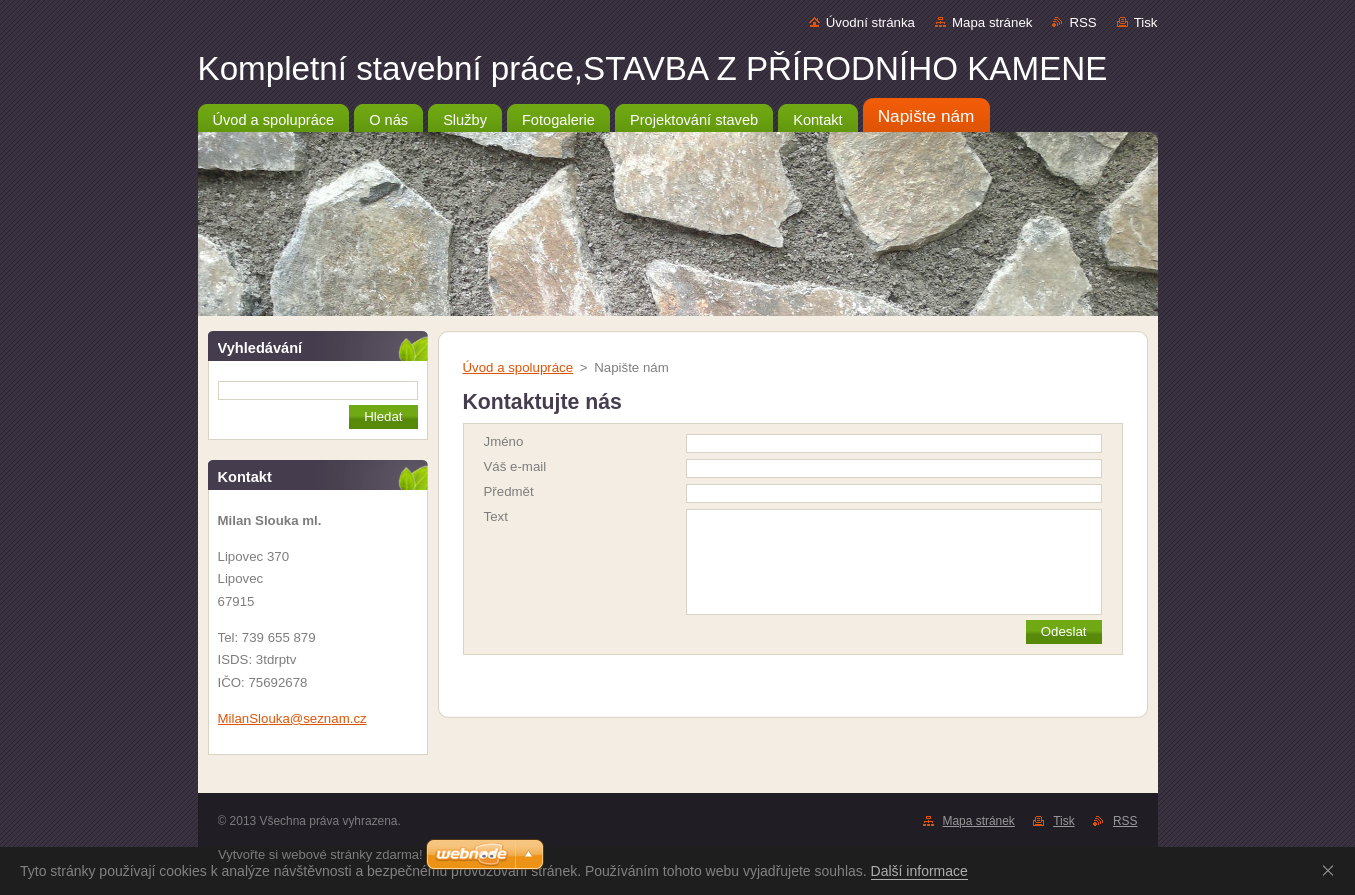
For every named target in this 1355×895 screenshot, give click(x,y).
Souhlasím (1332, 870)
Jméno (504, 441)
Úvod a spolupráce (518, 367)
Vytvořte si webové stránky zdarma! (320, 854)
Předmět (509, 491)
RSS (1082, 22)
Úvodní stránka (870, 22)
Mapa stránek (992, 22)
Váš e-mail (515, 466)
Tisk (1146, 22)
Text (496, 516)
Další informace (919, 871)
